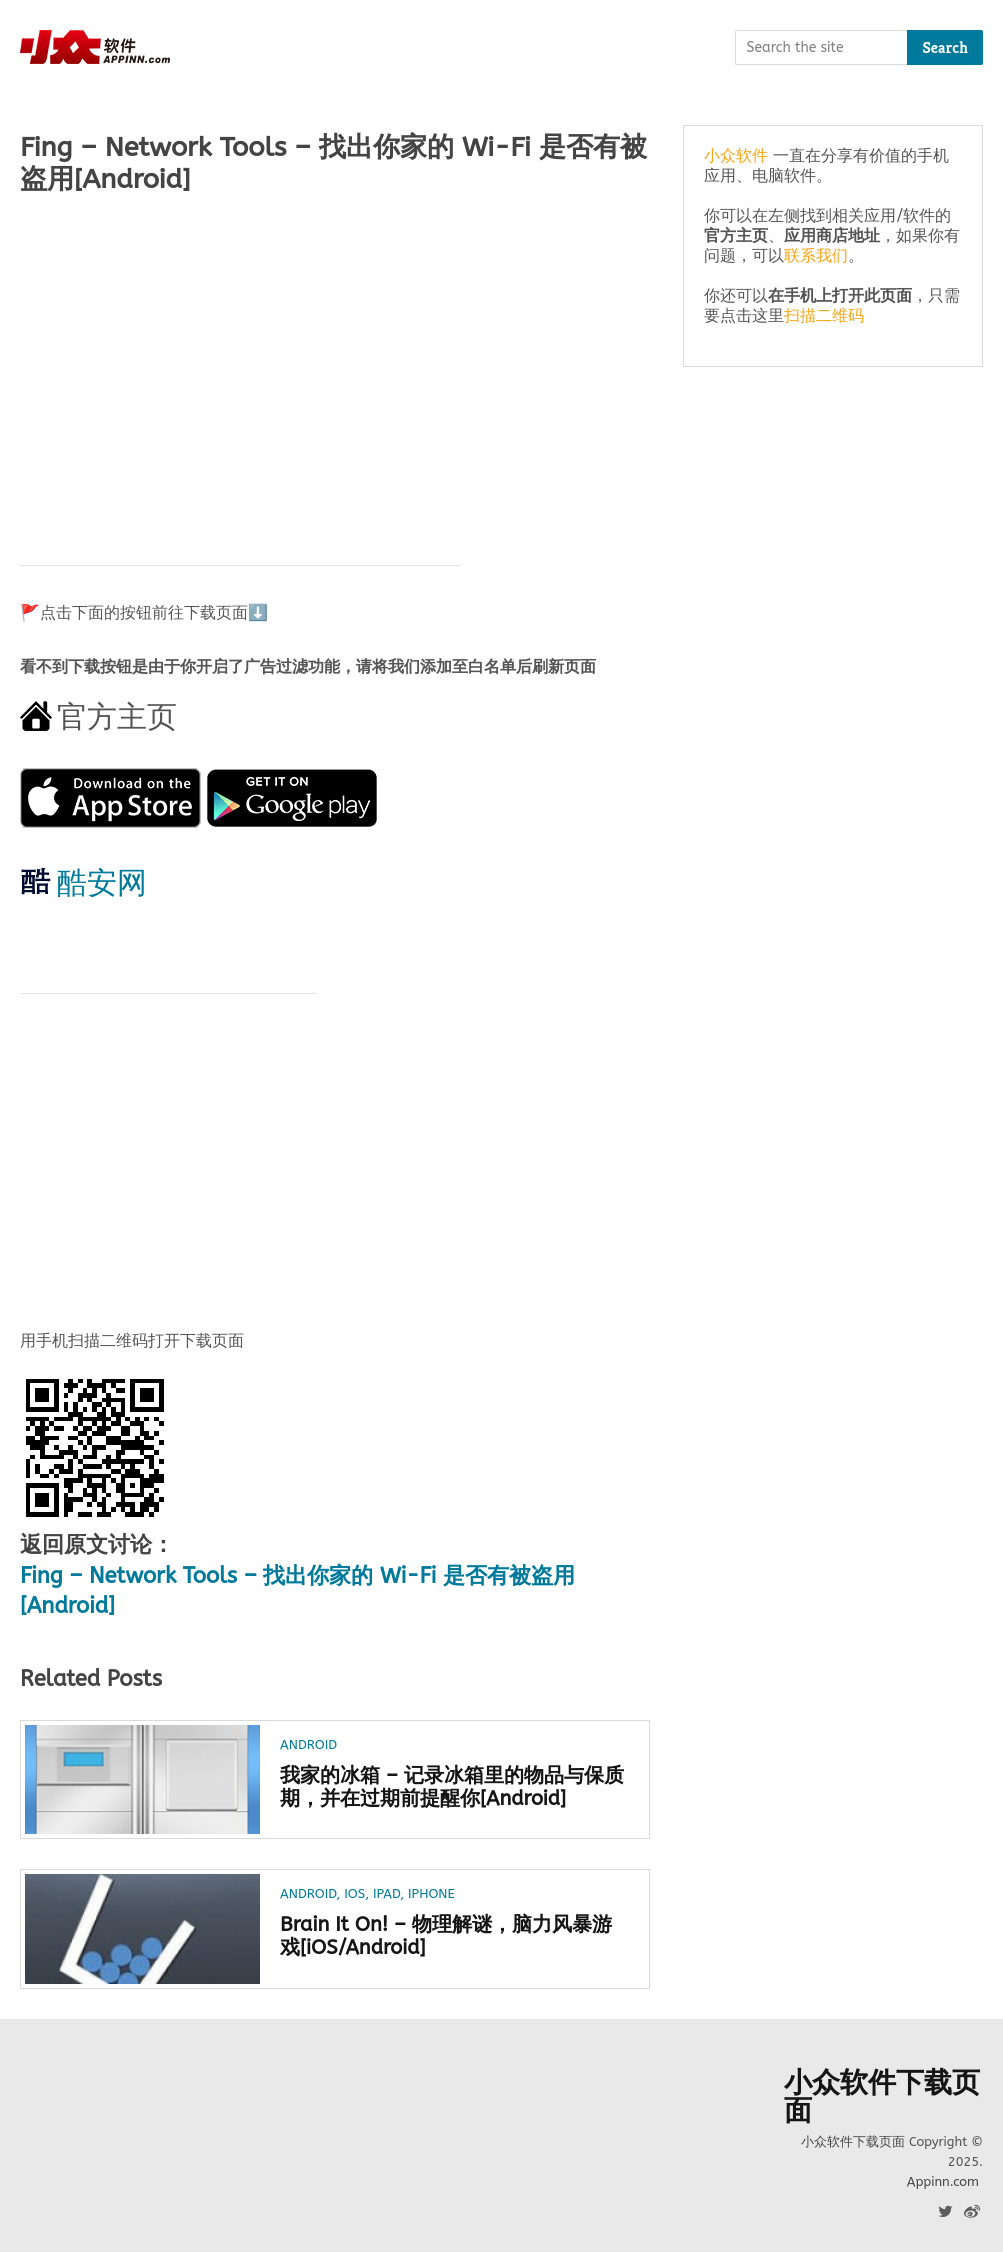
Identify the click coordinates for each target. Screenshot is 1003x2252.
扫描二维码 (824, 315)
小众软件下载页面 (882, 2097)
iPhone (431, 1893)
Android (308, 1744)
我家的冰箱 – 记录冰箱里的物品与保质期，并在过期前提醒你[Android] (452, 1787)
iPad (386, 1893)
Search (945, 47)
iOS (354, 1893)
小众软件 (736, 155)
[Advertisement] (335, 370)
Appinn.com (943, 2181)
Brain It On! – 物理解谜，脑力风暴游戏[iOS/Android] (446, 1936)
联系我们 (816, 255)
